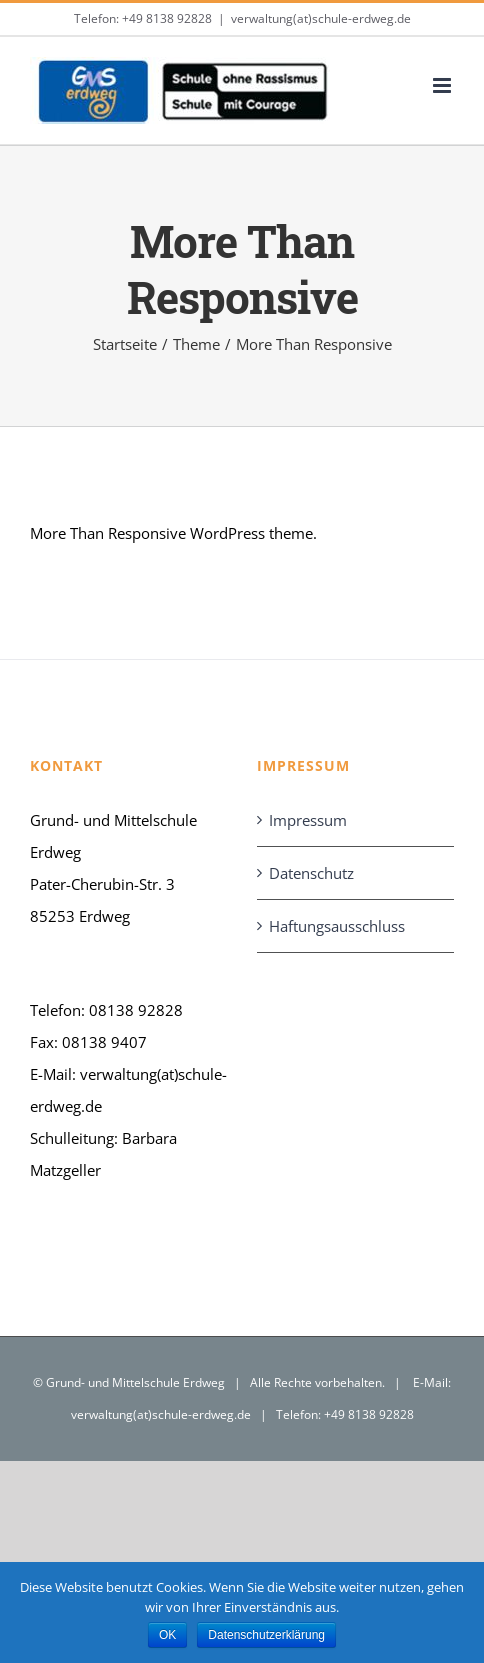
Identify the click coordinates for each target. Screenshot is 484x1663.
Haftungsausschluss (337, 926)
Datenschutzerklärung (266, 1635)
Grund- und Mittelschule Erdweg (135, 1382)
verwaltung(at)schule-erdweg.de (321, 18)
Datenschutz (311, 873)
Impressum (308, 820)
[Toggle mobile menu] (443, 85)
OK (167, 1635)
